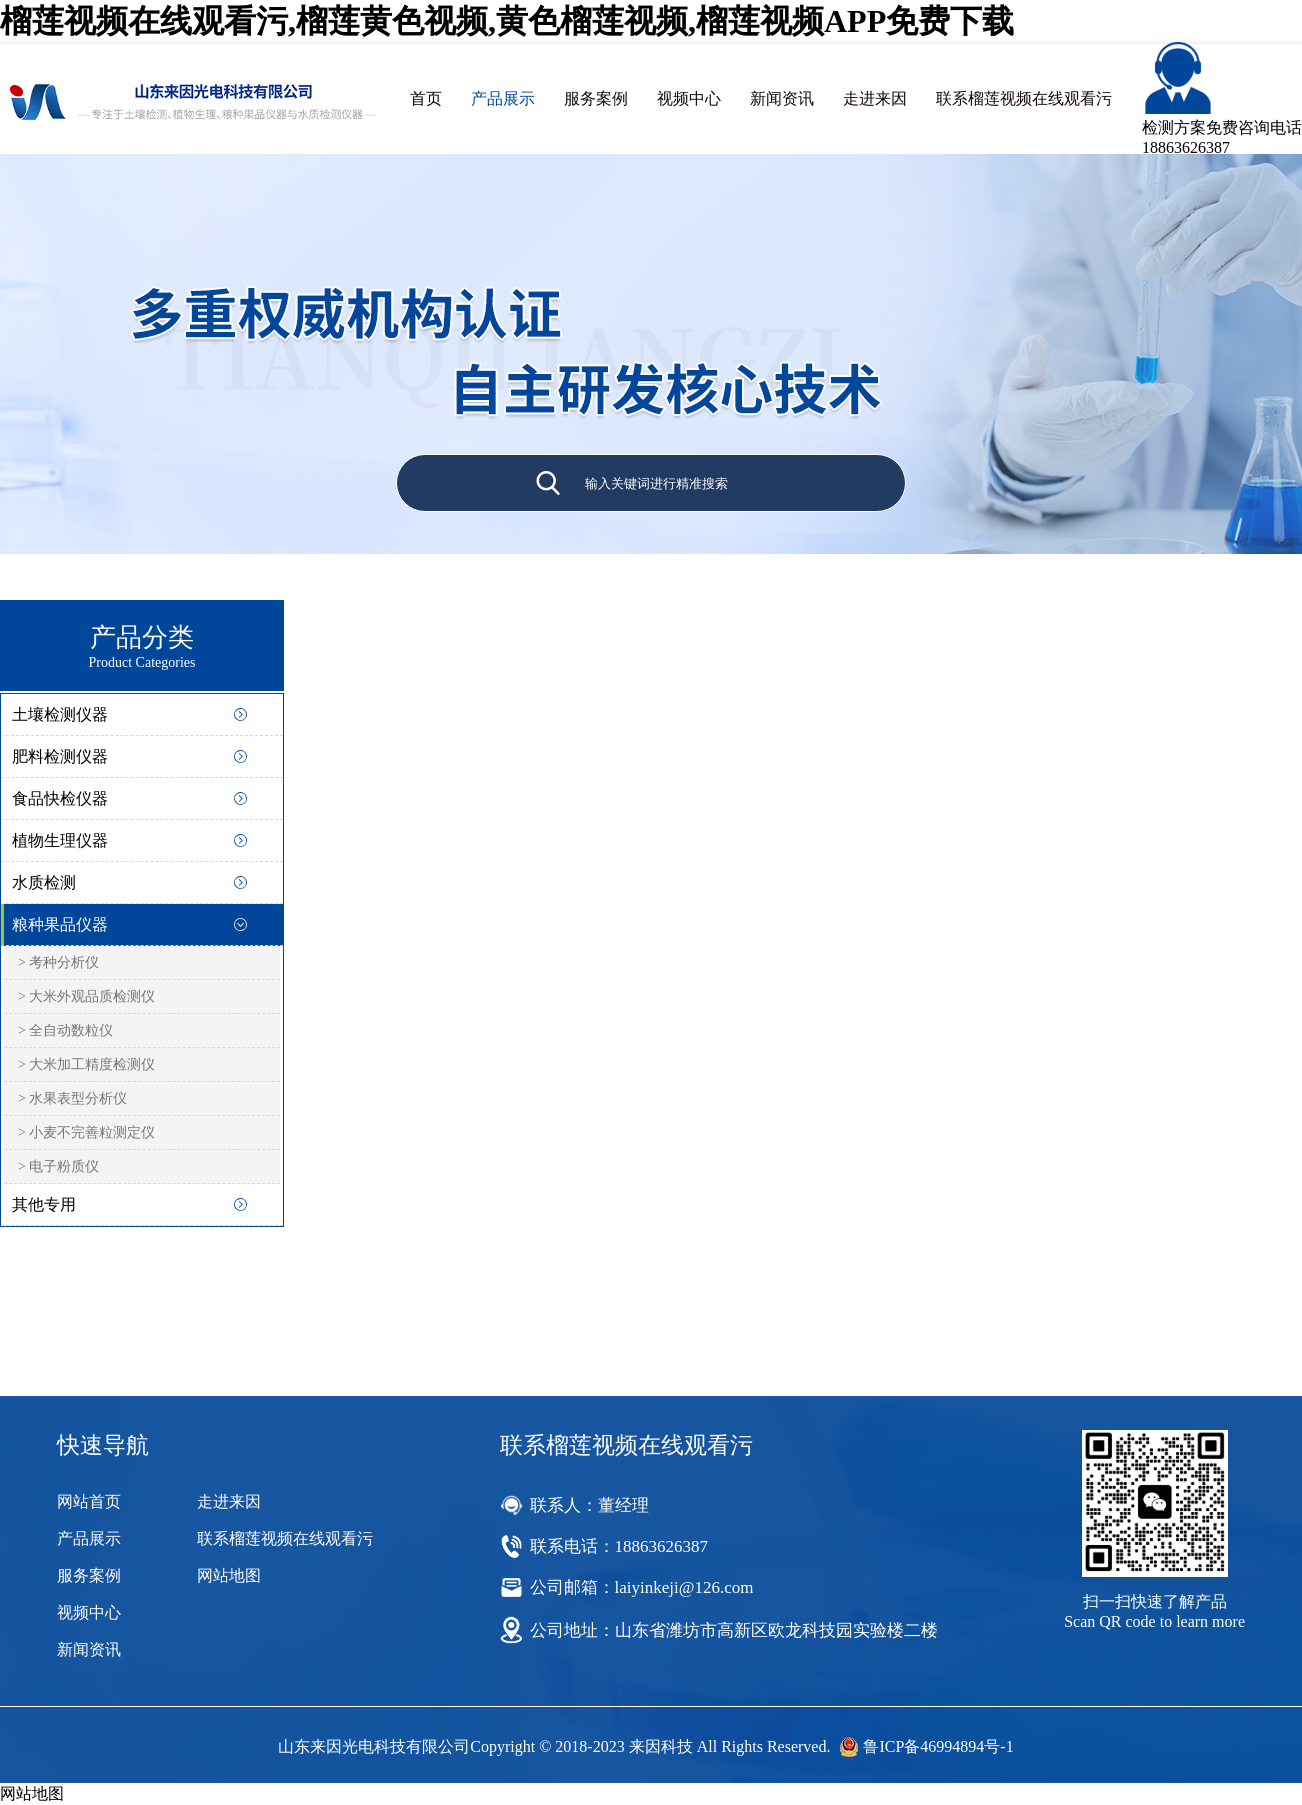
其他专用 (44, 1204)
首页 (426, 98)
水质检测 (44, 882)
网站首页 (89, 1501)
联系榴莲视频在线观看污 (1024, 98)
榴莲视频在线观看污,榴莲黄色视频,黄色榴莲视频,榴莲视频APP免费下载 (507, 21)
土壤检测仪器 (60, 714)
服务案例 (596, 98)
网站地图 (229, 1575)
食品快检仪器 (60, 798)
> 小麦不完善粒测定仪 (86, 1132)
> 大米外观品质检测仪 (86, 996)
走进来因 (875, 98)
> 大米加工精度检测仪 (86, 1064)
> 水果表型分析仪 (72, 1098)
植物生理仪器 (60, 840)
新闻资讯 (782, 98)
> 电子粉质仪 (58, 1166)
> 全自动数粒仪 (65, 1030)
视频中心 (689, 98)
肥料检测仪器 (60, 756)
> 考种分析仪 (58, 962)
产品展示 (503, 98)
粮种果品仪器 (60, 924)
